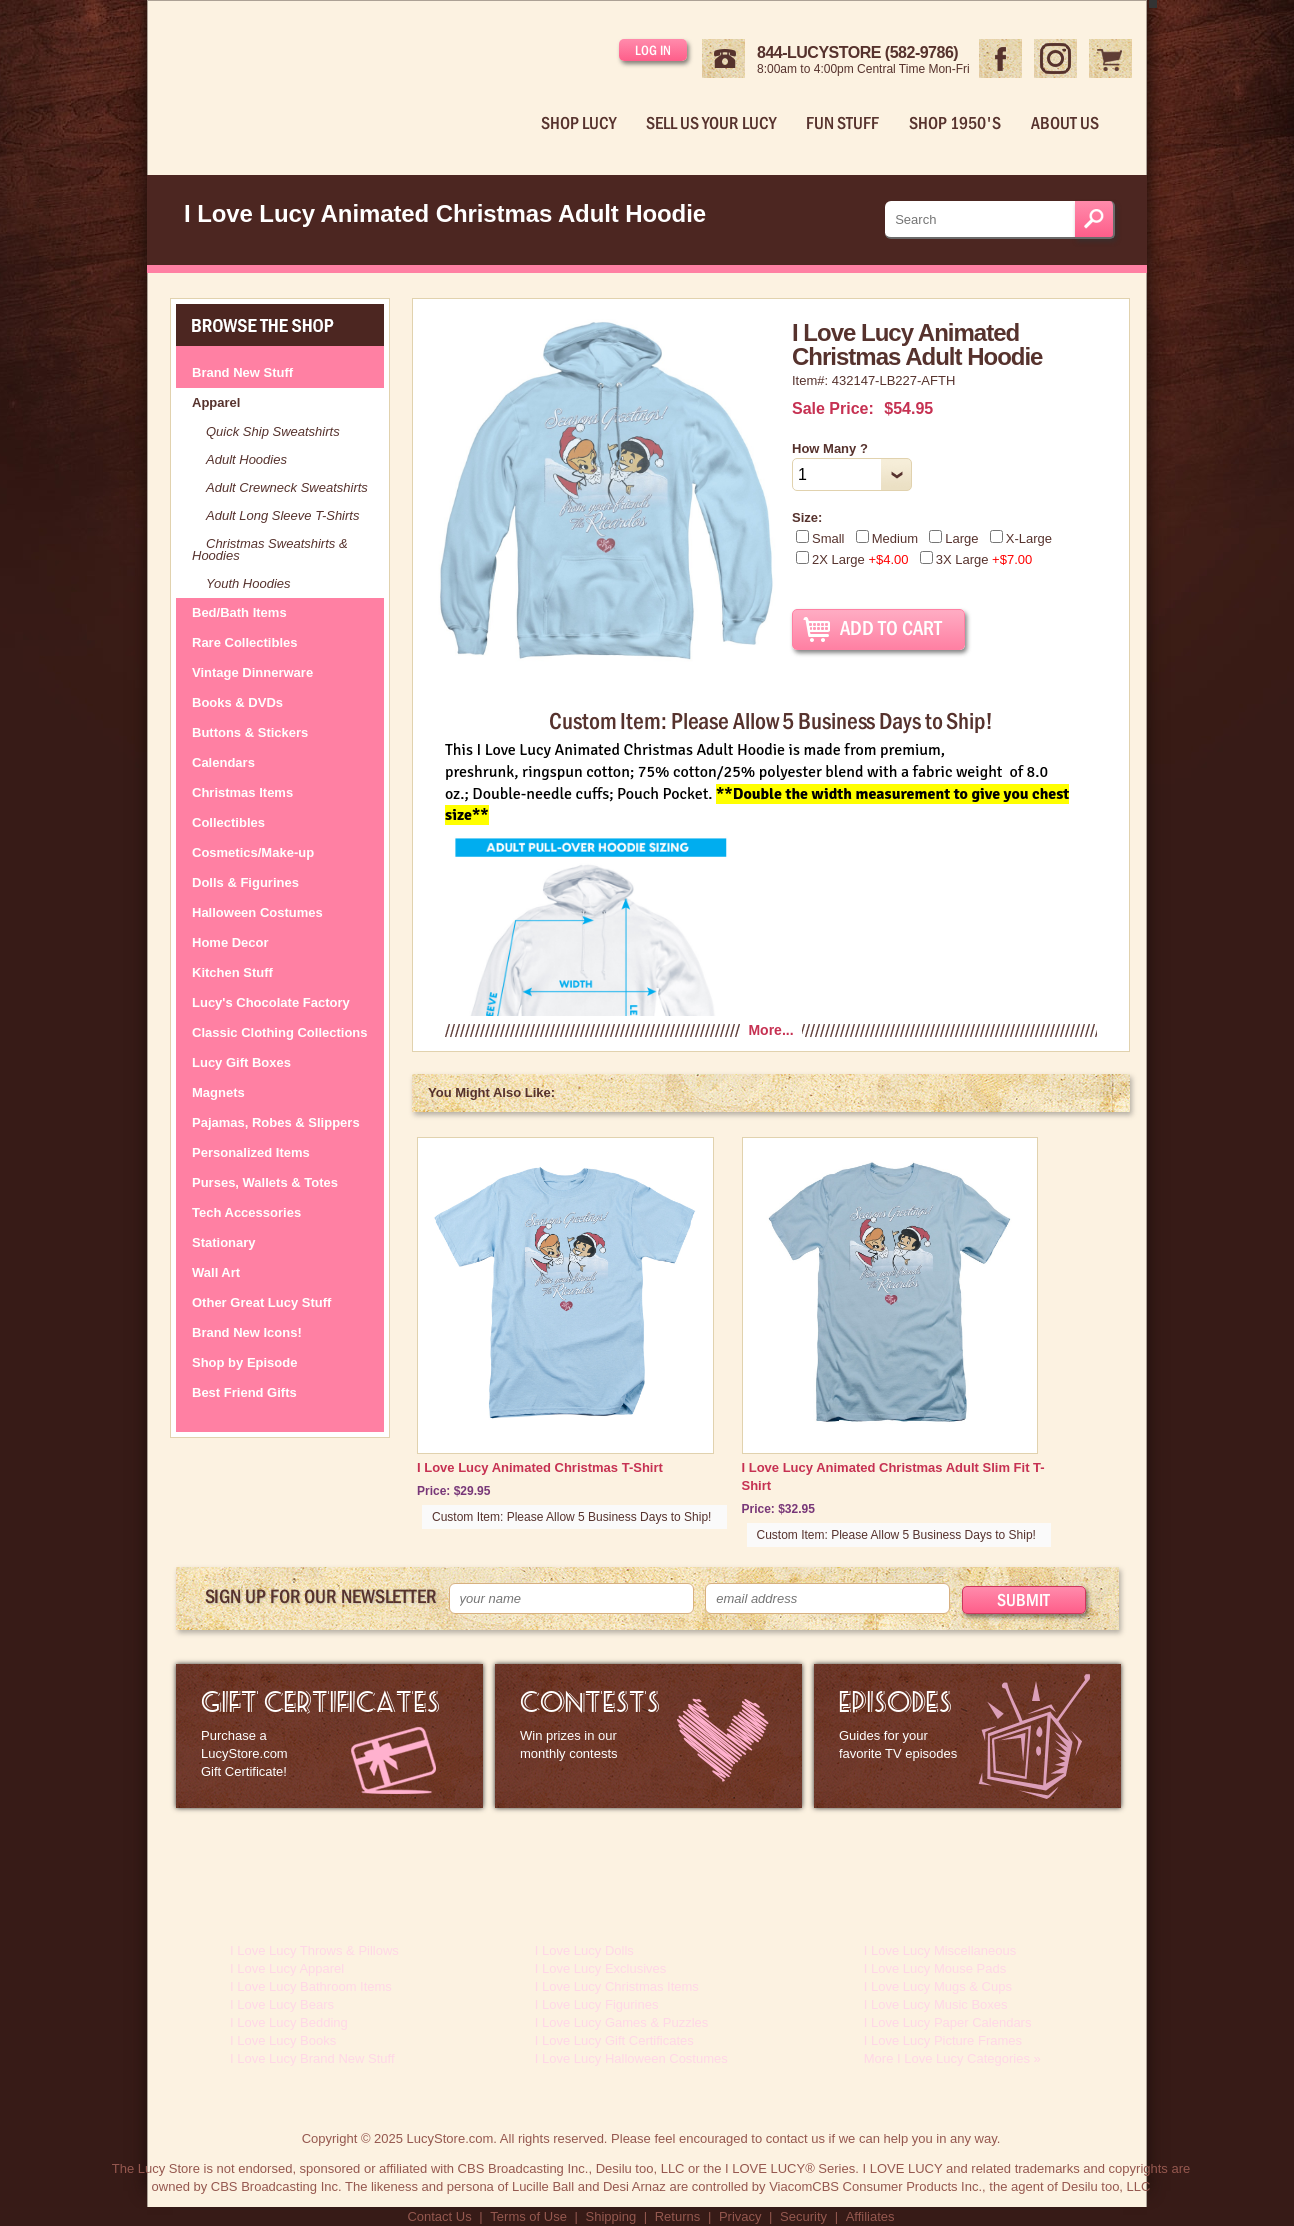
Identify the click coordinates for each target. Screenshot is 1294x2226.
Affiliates (870, 2216)
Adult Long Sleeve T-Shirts (282, 515)
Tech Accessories (246, 1212)
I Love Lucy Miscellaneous (940, 1950)
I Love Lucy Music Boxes (936, 2004)
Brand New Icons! (247, 1332)
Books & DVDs (237, 702)
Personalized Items (251, 1152)
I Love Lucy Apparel (287, 1968)
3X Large (976, 559)
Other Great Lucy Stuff (261, 1302)
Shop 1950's (955, 123)
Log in (653, 50)
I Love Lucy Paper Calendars (948, 2022)
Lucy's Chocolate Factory (271, 1002)
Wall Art (216, 1272)
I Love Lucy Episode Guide (967, 1736)
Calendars (223, 762)
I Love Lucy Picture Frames (943, 2040)
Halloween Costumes (257, 912)
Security (803, 2216)
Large (953, 538)
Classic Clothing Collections (280, 1032)
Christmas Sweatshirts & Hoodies (270, 549)
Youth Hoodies (248, 583)
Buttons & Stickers (250, 732)
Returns (678, 2216)
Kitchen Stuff (232, 972)
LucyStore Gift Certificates (329, 1736)
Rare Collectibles (245, 642)
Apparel (216, 402)
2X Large (852, 559)
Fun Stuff (842, 123)
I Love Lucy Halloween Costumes (631, 2058)
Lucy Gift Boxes (241, 1062)
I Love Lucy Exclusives (601, 1968)
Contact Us (439, 2216)
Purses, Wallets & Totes (265, 1182)
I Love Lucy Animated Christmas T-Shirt (540, 1467)
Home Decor (230, 942)
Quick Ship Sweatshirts (273, 431)
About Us (1065, 123)
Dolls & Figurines (245, 882)
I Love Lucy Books (283, 2040)
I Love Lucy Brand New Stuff (312, 2058)
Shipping (611, 2216)
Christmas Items (242, 792)
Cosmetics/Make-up (253, 852)
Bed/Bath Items (239, 612)
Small (820, 538)
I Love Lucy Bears (282, 2004)
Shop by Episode (244, 1362)
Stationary (224, 1242)
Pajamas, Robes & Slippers (276, 1122)
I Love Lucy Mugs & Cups (938, 1986)
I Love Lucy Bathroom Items (311, 1986)
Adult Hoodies (246, 459)
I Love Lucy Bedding (289, 2022)
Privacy (740, 2216)
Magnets (218, 1092)
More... (770, 1030)
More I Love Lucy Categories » (952, 2058)
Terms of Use (528, 2216)
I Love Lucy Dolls (584, 1950)
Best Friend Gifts (244, 1392)
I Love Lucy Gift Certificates (614, 2040)
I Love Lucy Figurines (597, 2004)
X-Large (1021, 538)
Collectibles (228, 822)
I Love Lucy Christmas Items (617, 1986)
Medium (887, 538)
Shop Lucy (578, 123)
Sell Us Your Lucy (711, 123)
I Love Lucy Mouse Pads (935, 1968)
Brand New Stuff (242, 372)
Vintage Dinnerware (252, 672)
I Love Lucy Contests (648, 1736)
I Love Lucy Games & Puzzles (621, 2022)
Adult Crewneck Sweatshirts (287, 487)
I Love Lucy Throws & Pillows (314, 1950)
